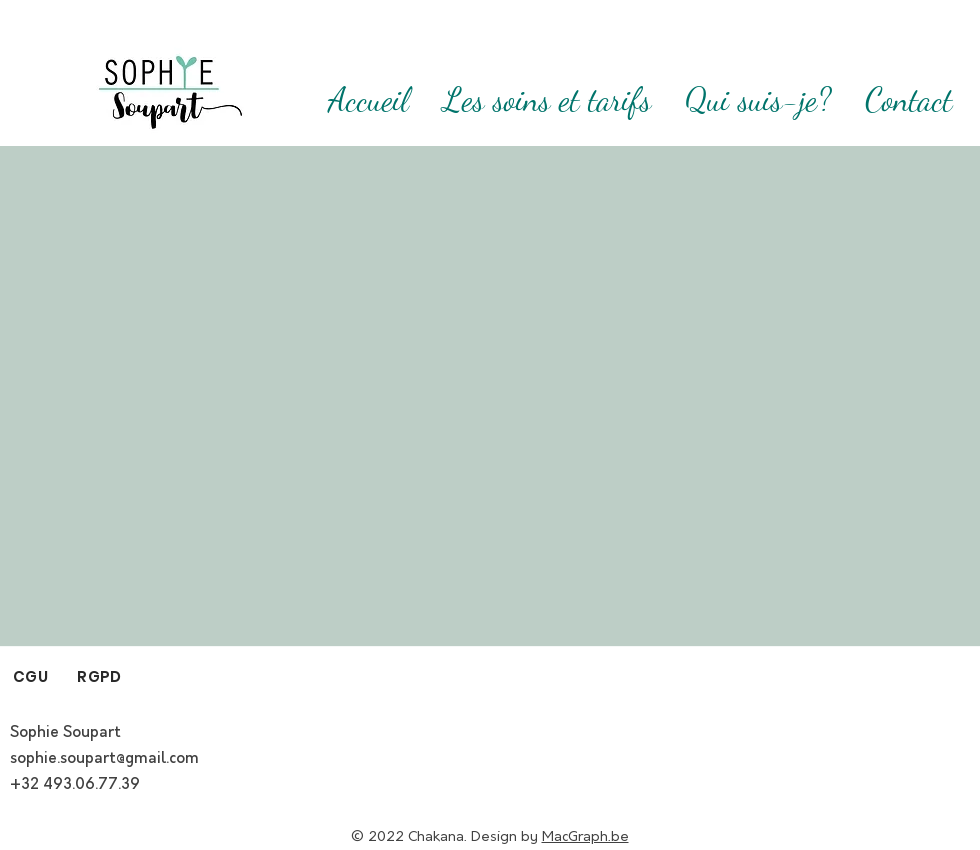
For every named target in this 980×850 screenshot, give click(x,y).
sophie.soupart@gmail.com (104, 759)
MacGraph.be (585, 837)
